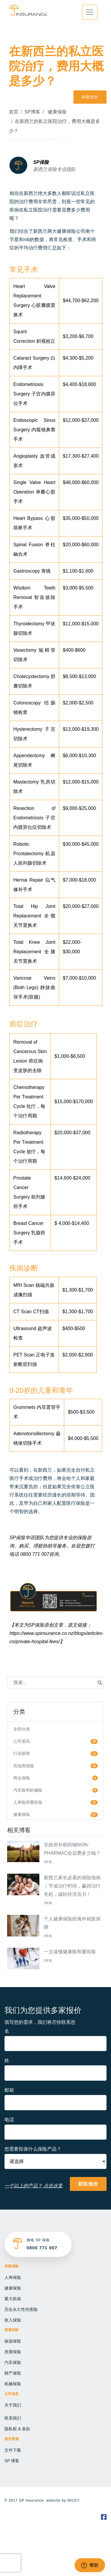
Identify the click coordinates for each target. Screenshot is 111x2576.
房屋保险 (12, 2351)
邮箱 (9, 2090)
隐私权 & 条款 (17, 2428)
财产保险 (12, 2373)
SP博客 (32, 111)
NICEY (73, 2500)
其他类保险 (23, 1765)
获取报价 (90, 97)
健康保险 (56, 111)
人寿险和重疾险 (27, 1802)
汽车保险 (12, 2362)
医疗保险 (75, 1503)
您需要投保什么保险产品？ (32, 2149)
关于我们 (12, 2405)
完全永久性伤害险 (21, 2309)
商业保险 (21, 1778)
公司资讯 (21, 1741)
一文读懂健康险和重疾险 (70, 1951)
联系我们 (12, 2418)
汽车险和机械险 (27, 1790)
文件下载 (12, 2450)
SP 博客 (11, 2460)
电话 (9, 2119)
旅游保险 (12, 2341)
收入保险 (12, 2320)
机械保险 (12, 2383)
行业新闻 (21, 1753)
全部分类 (21, 1729)
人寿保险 (12, 2277)
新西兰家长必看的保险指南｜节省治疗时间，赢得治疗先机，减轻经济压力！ (72, 1886)
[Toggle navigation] (89, 12)
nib (27, 239)
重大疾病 (12, 2298)
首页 (13, 111)
